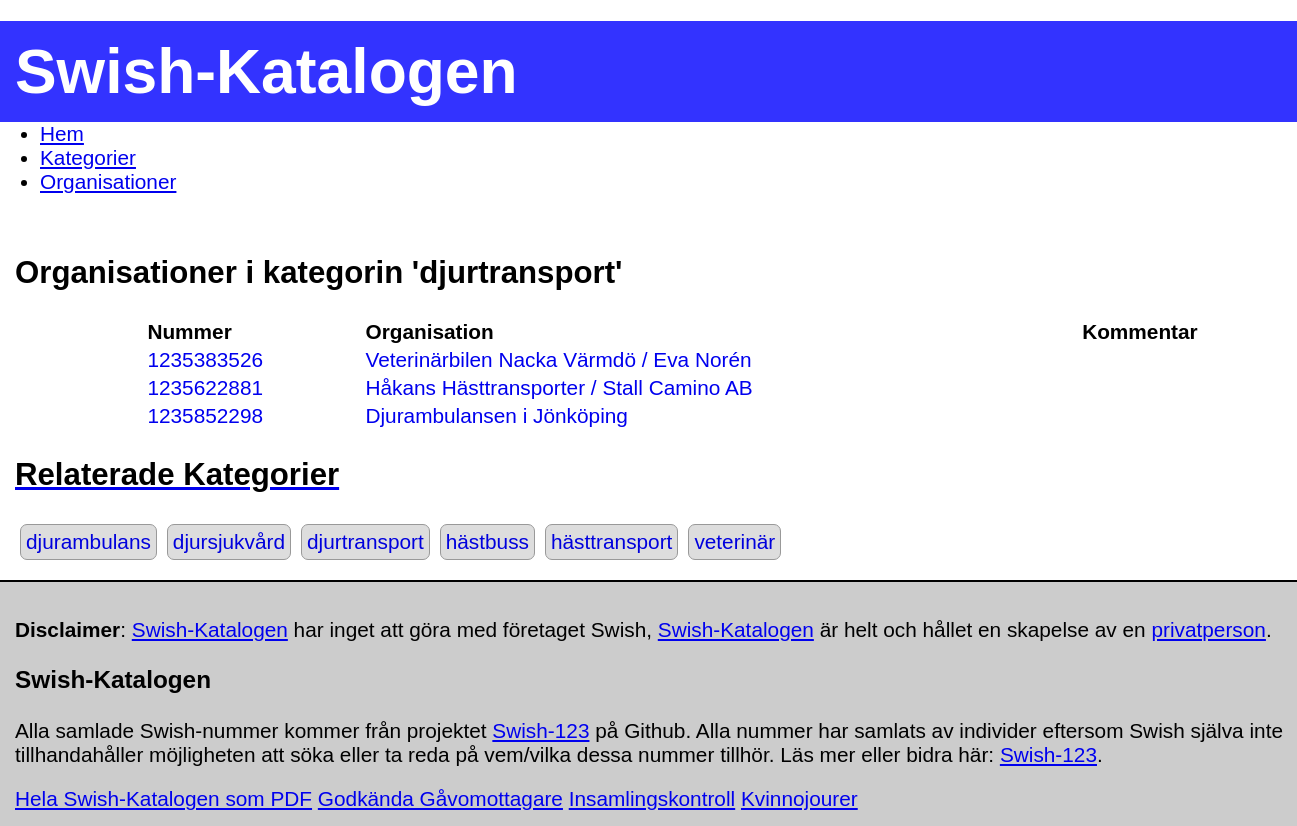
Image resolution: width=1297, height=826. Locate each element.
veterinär (734, 541)
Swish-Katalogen (210, 629)
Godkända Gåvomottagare (440, 798)
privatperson (1208, 629)
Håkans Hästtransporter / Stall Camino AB (558, 387)
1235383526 (205, 359)
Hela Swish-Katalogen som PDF (163, 798)
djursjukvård (229, 541)
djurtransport (365, 541)
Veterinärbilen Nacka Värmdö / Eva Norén (558, 359)
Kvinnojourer (799, 798)
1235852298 (205, 415)
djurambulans (88, 541)
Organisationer (108, 181)
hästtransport (611, 541)
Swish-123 (540, 730)
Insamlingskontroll (652, 798)
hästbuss (487, 541)
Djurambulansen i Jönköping (496, 415)
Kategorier (88, 157)
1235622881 (205, 387)
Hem (62, 133)
